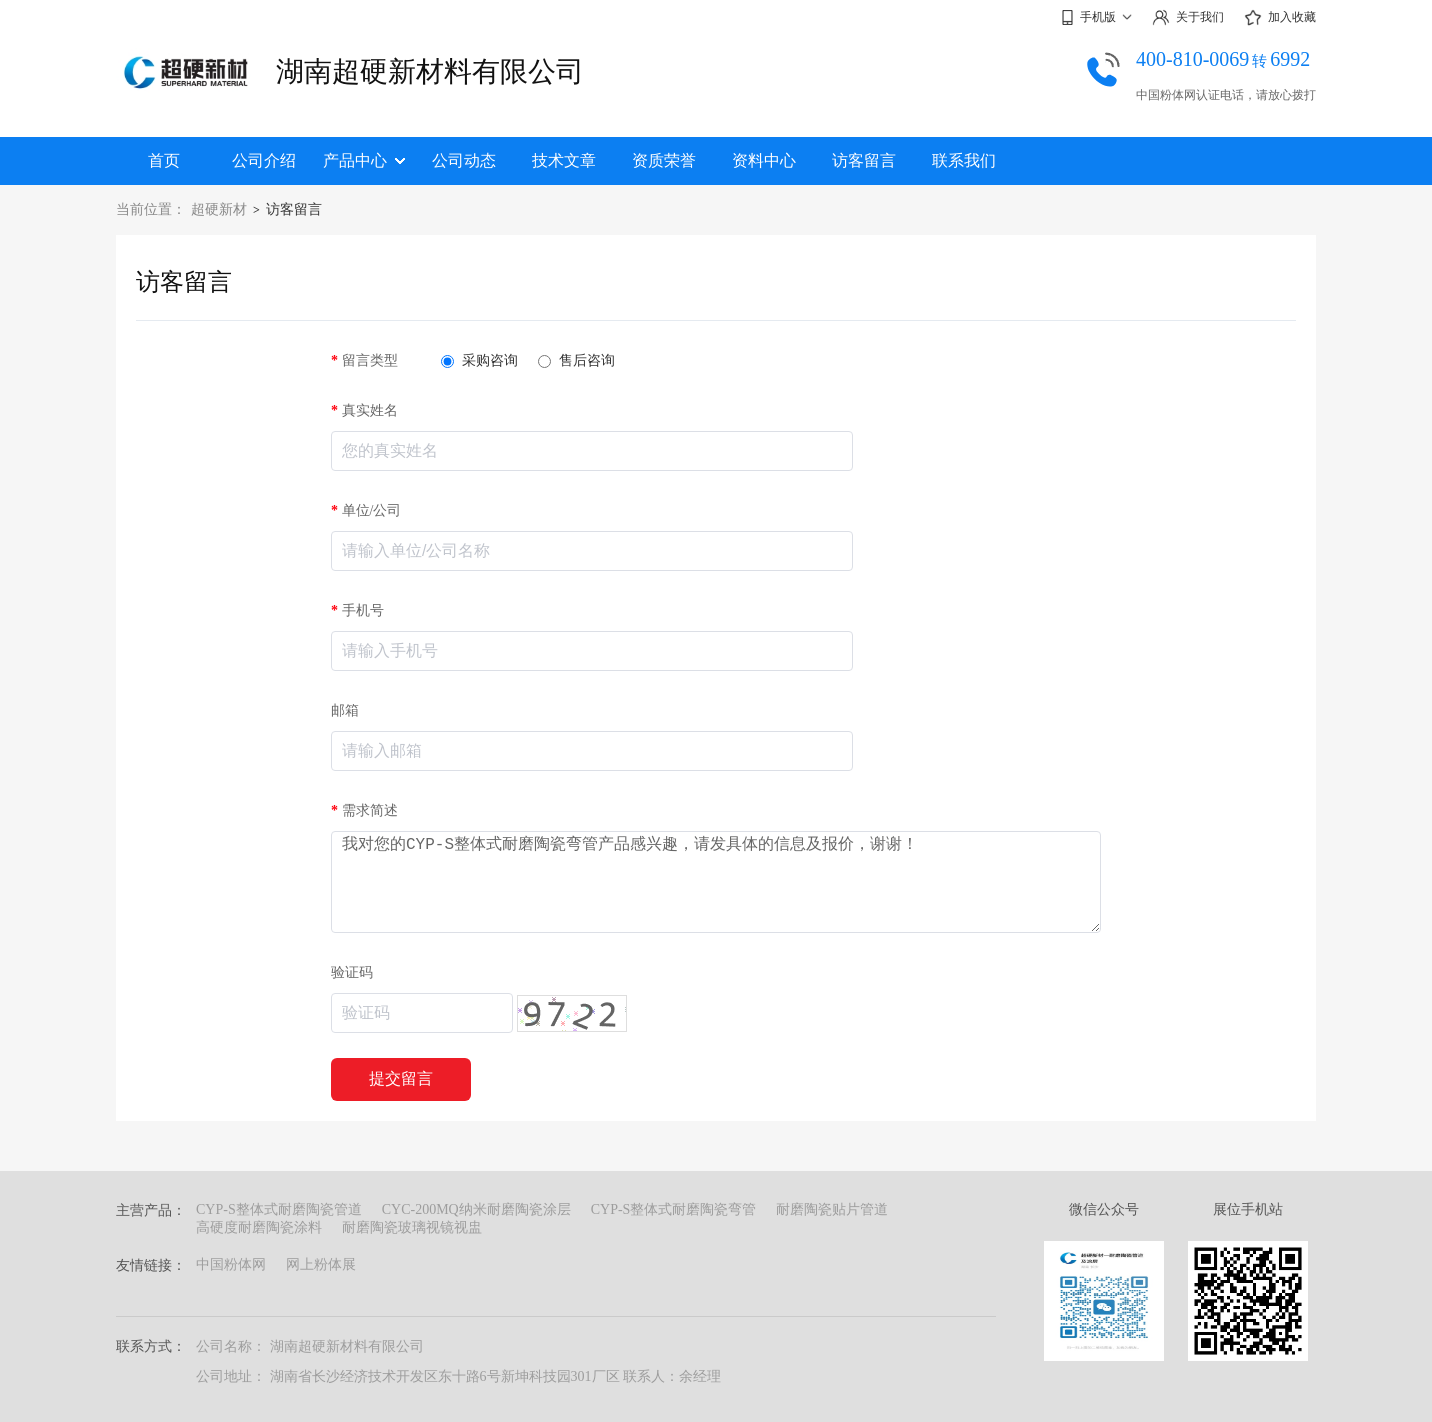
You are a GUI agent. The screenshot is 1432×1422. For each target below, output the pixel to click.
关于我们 (1188, 17)
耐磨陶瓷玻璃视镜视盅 (412, 1227)
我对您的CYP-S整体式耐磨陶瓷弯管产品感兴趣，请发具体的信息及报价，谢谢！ (716, 882)
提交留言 (401, 1078)
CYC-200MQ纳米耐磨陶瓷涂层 (476, 1209)
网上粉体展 (321, 1264)
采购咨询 (479, 360)
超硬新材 (219, 209)
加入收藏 (1280, 18)
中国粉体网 (231, 1264)
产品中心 (364, 160)
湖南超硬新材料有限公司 (430, 71)
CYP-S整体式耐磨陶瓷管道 (279, 1209)
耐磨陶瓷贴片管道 (832, 1209)
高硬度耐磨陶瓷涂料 (259, 1227)
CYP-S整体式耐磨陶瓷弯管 (674, 1209)
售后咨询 (576, 360)
